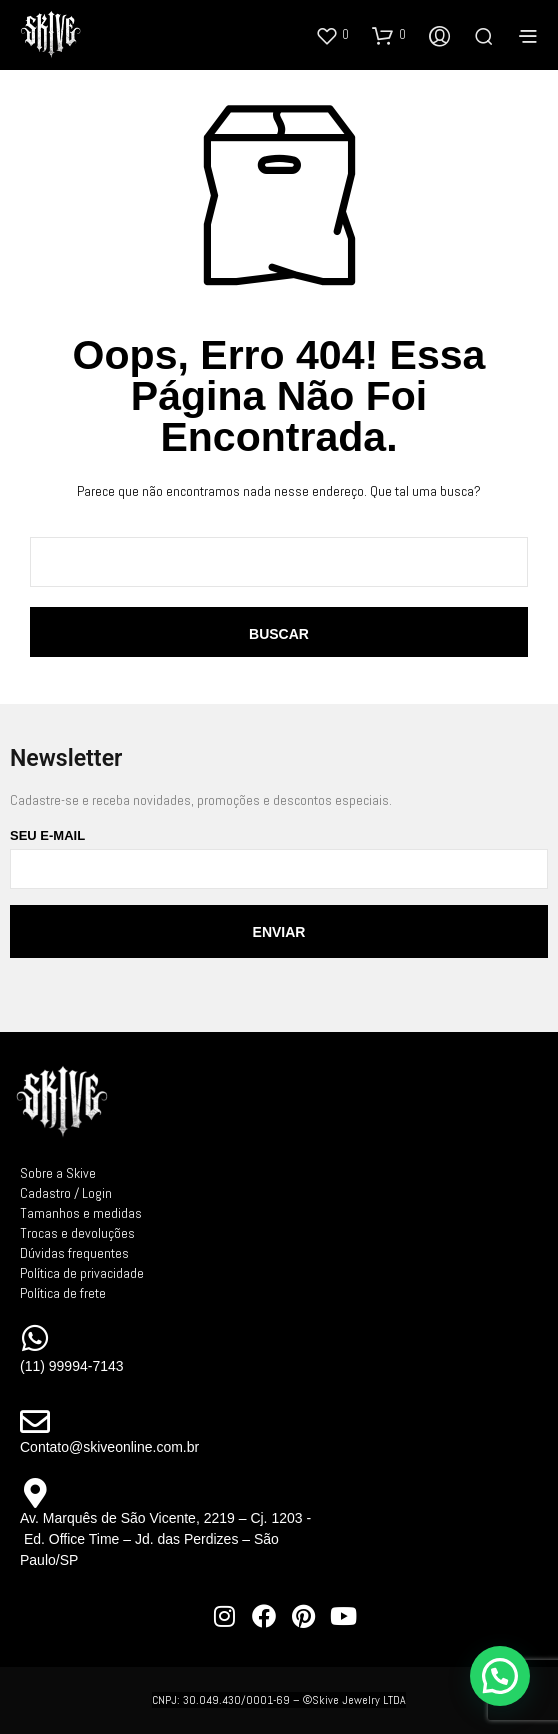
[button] (332, 35)
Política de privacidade (82, 1273)
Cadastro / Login (66, 1193)
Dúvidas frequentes (74, 1253)
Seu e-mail (279, 858)
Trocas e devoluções (77, 1233)
